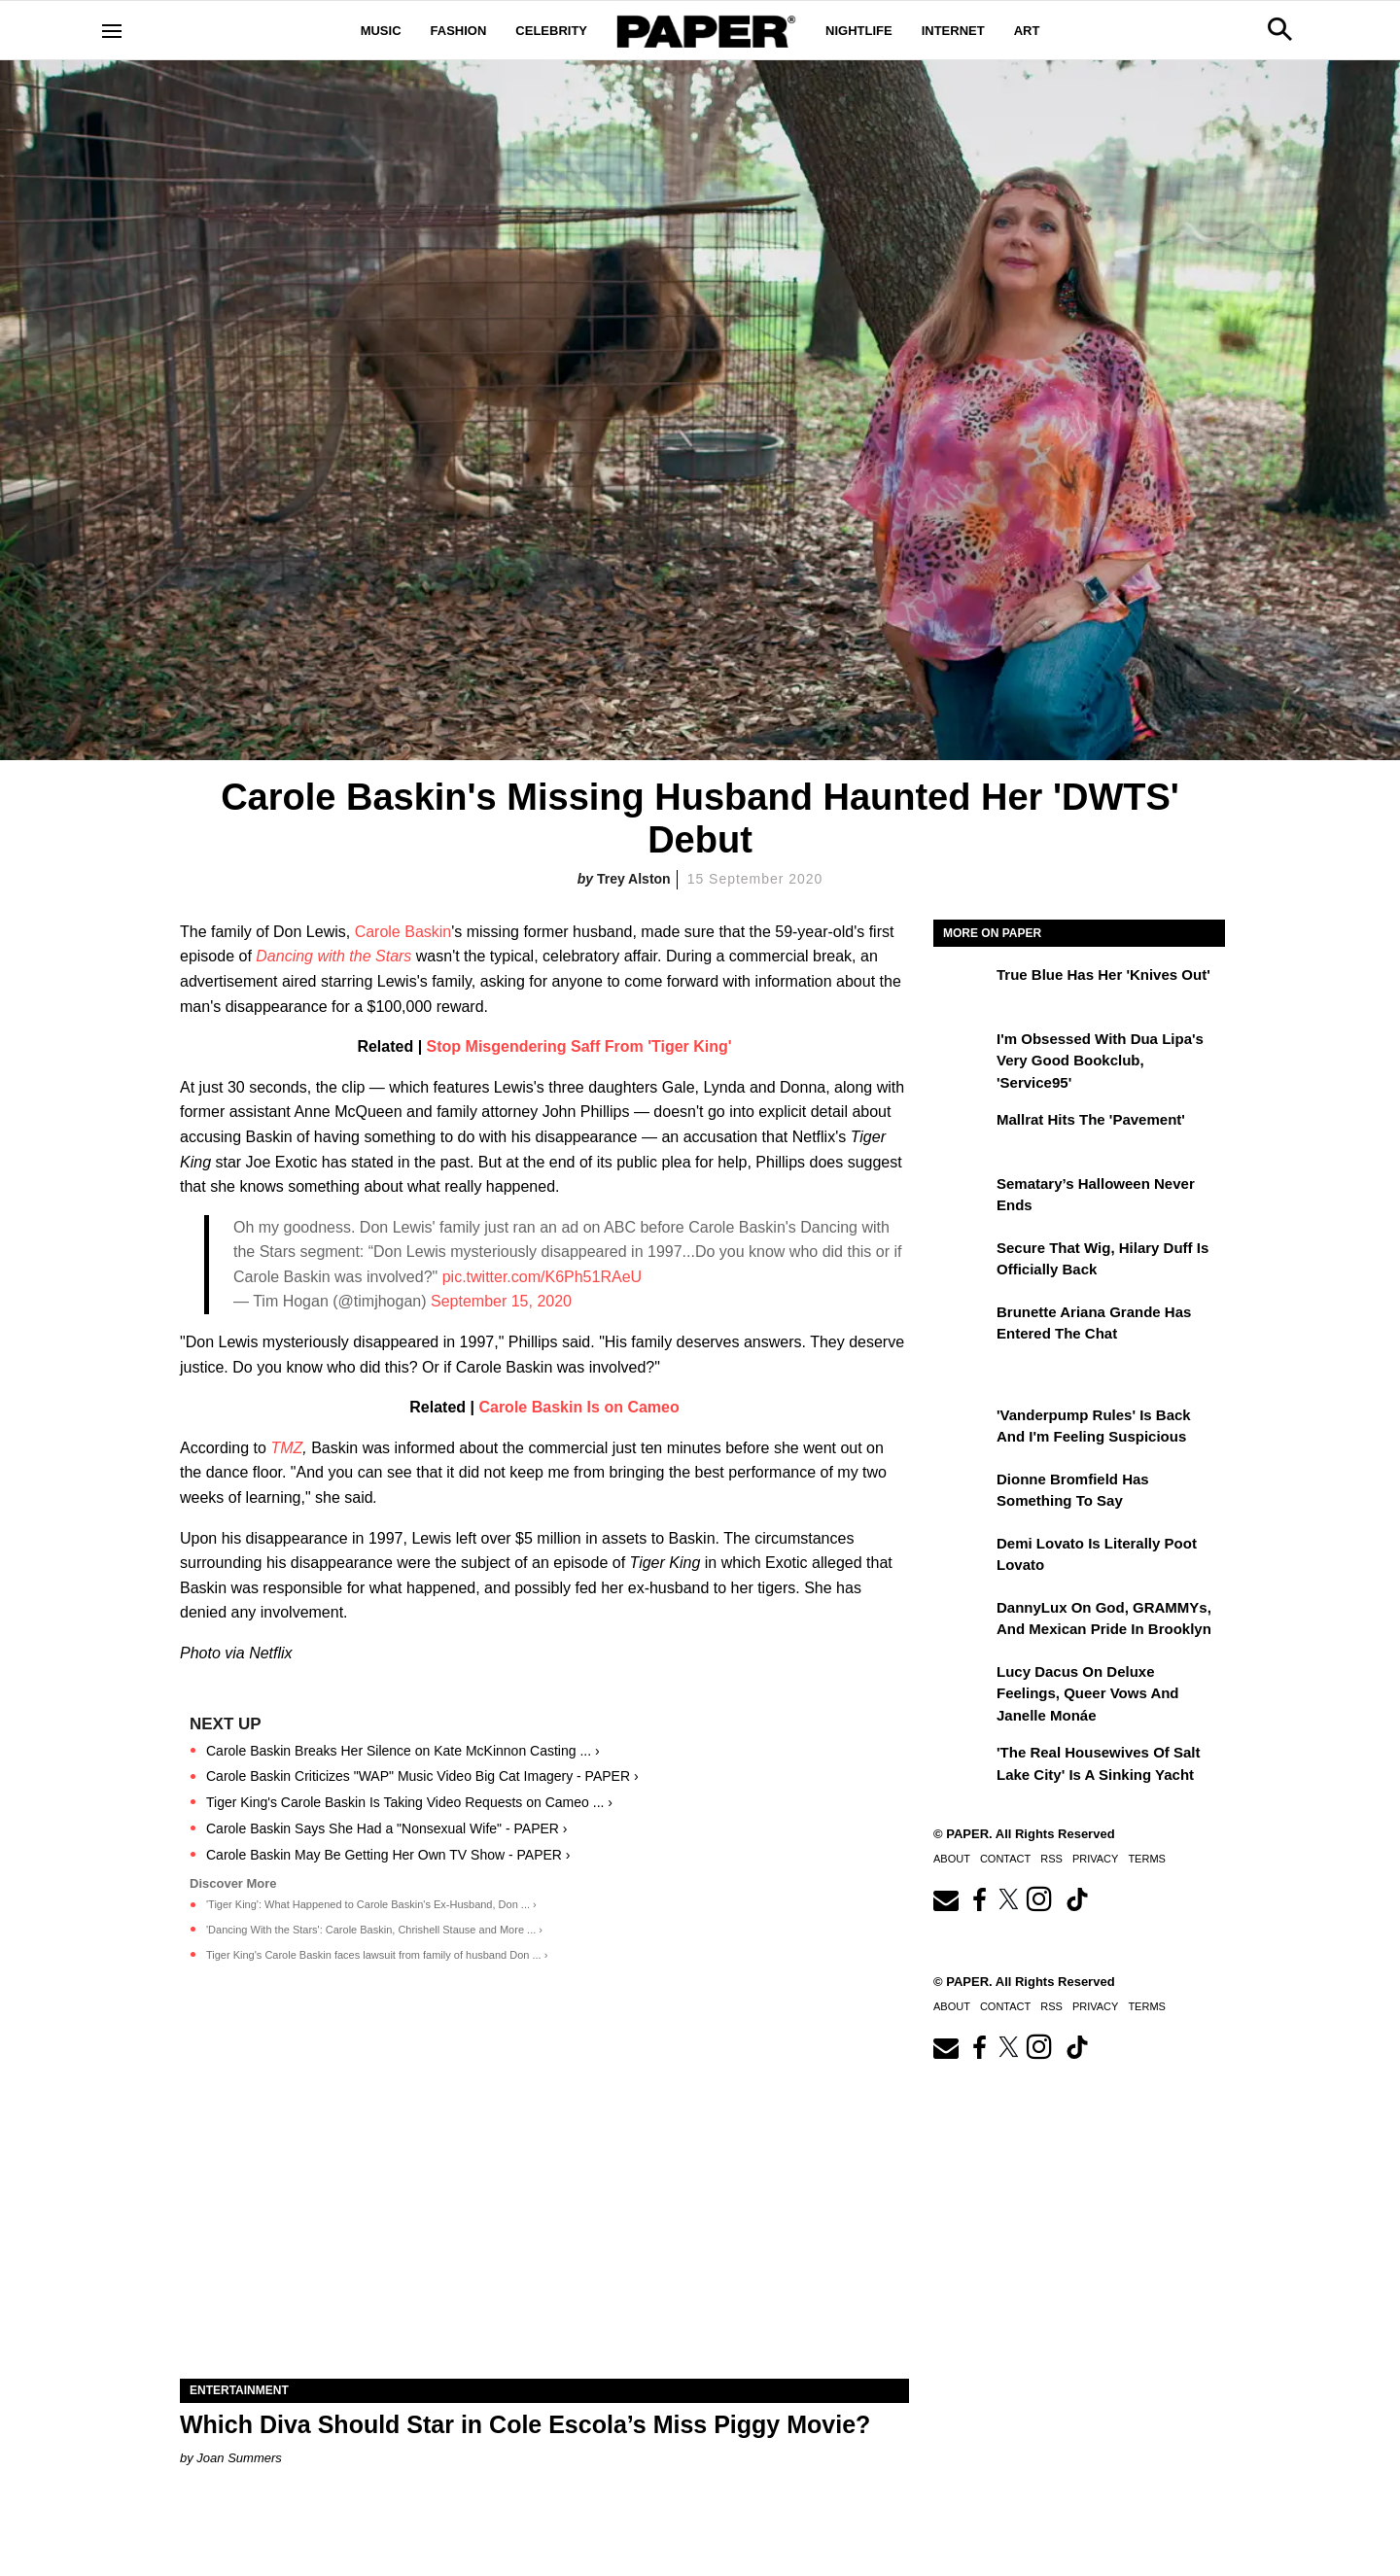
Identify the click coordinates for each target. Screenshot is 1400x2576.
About (951, 1858)
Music (381, 30)
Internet (953, 30)
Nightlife (858, 30)
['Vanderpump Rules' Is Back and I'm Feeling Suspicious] (962, 1429)
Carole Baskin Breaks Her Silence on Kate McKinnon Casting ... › (403, 1750)
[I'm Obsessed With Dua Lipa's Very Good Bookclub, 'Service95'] (962, 1052)
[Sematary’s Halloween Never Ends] (962, 1197)
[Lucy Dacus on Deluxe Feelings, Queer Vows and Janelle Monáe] (962, 1685)
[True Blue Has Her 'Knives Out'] (962, 988)
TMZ (286, 1448)
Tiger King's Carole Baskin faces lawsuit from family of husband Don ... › (376, 1955)
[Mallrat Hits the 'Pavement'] (962, 1133)
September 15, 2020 (501, 1301)
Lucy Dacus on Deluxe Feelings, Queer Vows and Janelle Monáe (1088, 1693)
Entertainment (239, 2390)
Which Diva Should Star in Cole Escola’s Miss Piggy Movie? (525, 2424)
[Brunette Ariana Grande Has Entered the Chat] (962, 1326)
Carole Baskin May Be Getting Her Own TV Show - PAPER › (388, 1854)
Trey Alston (634, 879)
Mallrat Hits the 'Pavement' (1091, 1119)
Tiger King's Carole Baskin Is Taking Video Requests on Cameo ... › (409, 1802)
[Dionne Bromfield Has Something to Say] (962, 1493)
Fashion (459, 30)
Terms (1147, 1858)
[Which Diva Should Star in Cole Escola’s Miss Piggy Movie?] (544, 2196)
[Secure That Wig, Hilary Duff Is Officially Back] (962, 1261)
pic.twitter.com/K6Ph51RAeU (542, 1277)
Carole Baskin (403, 931)
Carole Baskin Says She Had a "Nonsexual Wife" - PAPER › (387, 1828)
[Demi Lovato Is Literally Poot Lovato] (962, 1557)
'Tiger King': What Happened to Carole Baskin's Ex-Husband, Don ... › (371, 1904)
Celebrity (551, 30)
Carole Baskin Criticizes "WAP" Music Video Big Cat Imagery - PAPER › (422, 1776)
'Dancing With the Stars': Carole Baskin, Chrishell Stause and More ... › (374, 1929)
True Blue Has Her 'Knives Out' (1103, 974)
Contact (1005, 1858)
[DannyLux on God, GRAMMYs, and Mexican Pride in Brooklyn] (962, 1621)
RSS (1051, 1858)
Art (1027, 30)
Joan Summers (238, 2458)
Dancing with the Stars (336, 956)
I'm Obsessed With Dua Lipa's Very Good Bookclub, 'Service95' (1100, 1060)
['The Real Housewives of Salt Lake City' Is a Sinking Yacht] (962, 1766)
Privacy (1095, 1858)
